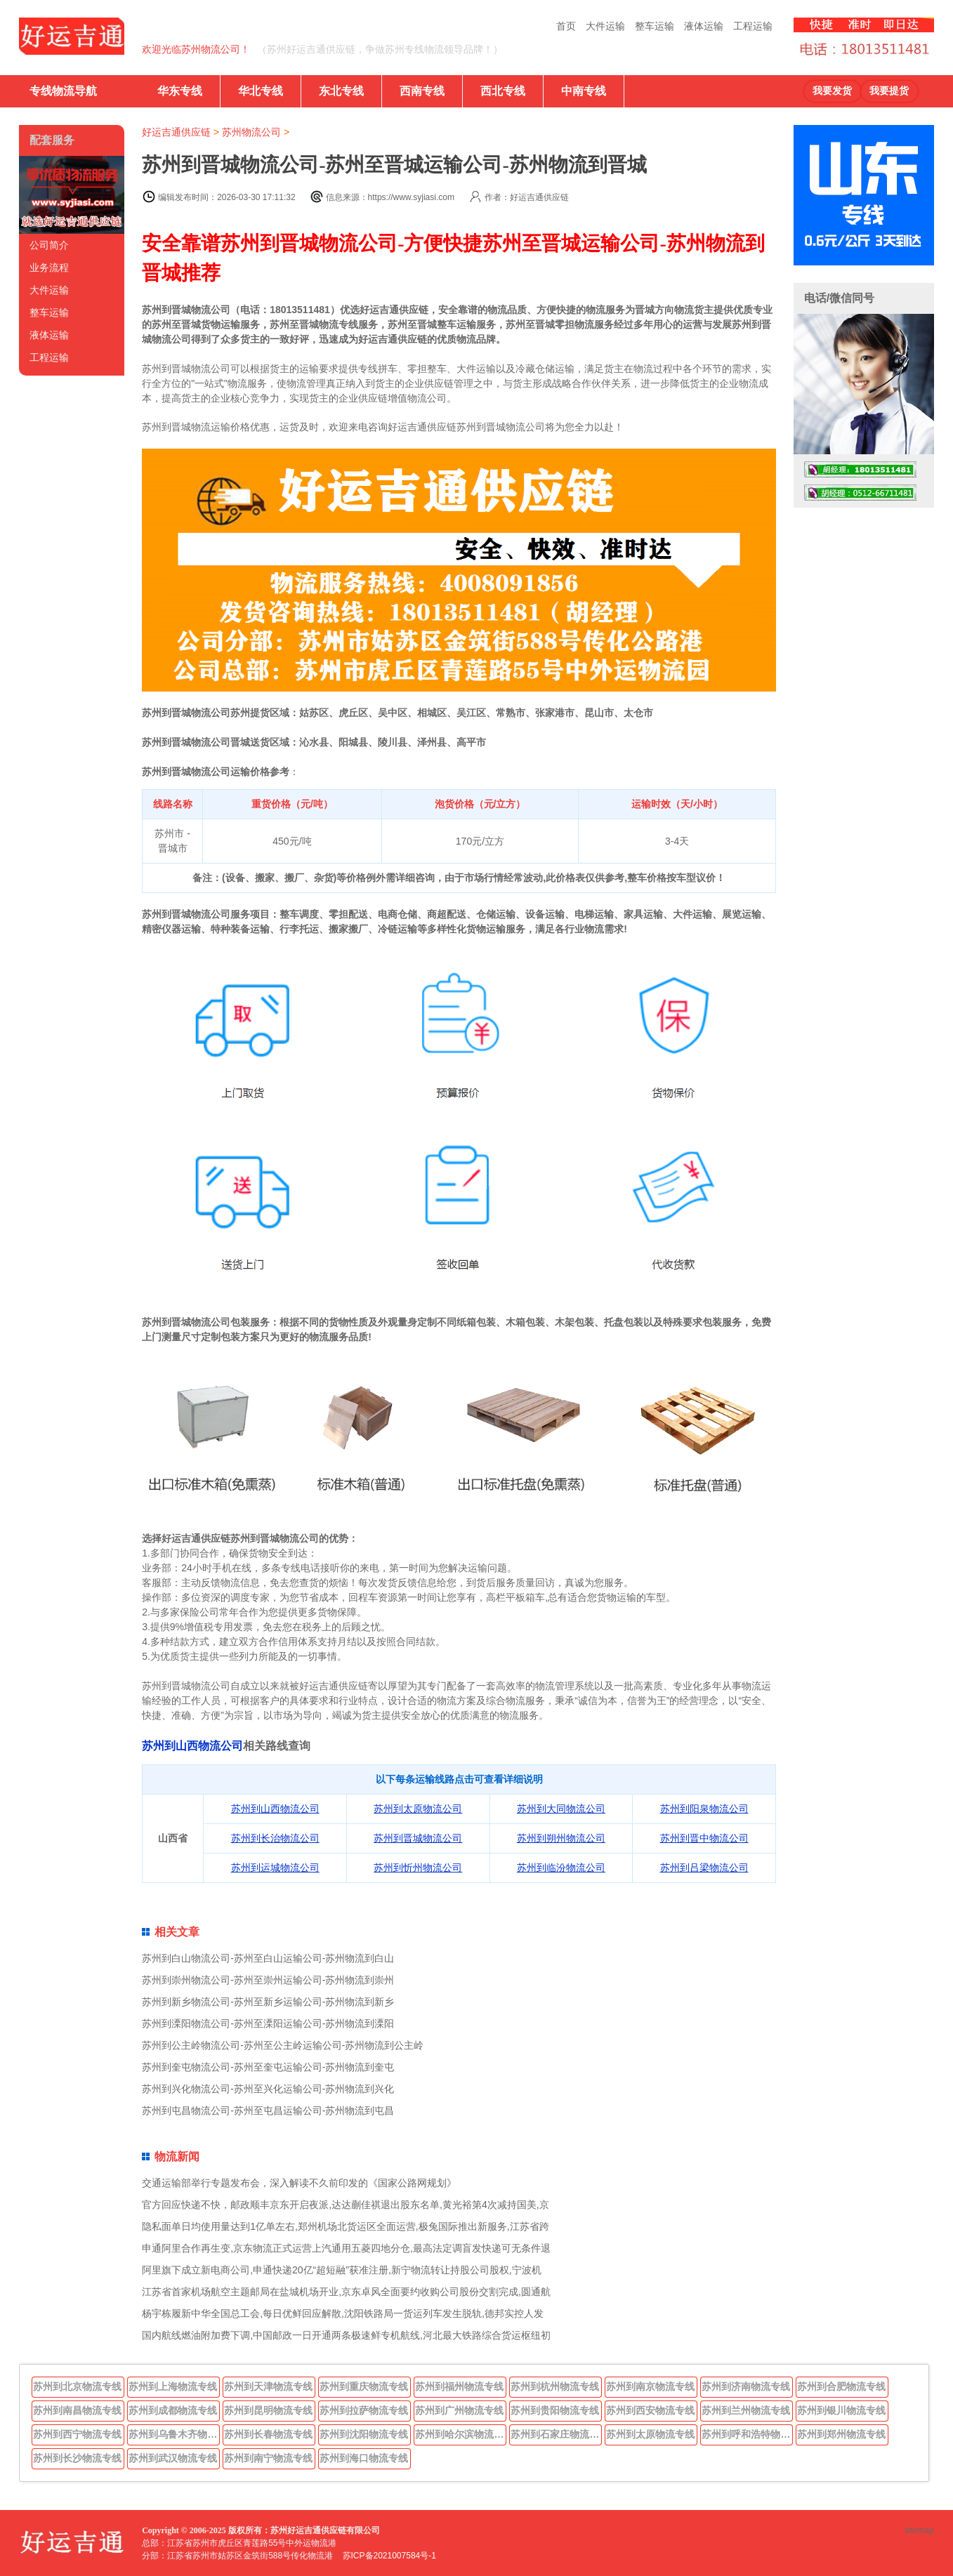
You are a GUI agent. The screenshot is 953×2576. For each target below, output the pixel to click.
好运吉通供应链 (176, 132)
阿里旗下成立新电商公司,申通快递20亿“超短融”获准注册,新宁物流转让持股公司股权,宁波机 (341, 2270)
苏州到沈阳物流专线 (364, 2434)
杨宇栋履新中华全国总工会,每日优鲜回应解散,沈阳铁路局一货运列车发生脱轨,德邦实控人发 (343, 2313)
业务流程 (49, 267)
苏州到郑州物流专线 (841, 2434)
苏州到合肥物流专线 (841, 2386)
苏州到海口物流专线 (364, 2458)
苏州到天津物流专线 (268, 2386)
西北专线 (502, 91)
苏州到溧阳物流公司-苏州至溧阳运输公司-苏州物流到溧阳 (268, 2023)
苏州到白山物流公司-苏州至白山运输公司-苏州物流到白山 (268, 1958)
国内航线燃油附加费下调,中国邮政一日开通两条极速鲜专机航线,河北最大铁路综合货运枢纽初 (346, 2335)
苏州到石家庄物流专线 (556, 2434)
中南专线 (583, 91)
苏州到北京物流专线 (77, 2386)
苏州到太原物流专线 (650, 2434)
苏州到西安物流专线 (650, 2410)
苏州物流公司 (251, 132)
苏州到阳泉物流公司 (704, 1808)
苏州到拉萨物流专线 (364, 2410)
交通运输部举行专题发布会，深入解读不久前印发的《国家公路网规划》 (299, 2182)
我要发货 (832, 91)
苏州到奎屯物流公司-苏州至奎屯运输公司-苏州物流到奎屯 (268, 2067)
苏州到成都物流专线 (173, 2410)
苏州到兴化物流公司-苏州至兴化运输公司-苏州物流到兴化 (268, 2088)
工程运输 (753, 26)
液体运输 (703, 26)
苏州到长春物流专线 (268, 2434)
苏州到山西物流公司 (192, 1746)
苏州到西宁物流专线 (77, 2434)
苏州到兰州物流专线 (746, 2410)
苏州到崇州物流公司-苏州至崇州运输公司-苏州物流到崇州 (268, 1980)
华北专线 (260, 91)
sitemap (919, 2530)
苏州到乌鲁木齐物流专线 (174, 2434)
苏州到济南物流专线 (746, 2386)
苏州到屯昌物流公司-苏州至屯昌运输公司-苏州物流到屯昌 (268, 2110)
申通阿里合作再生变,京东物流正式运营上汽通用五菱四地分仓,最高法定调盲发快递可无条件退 (346, 2248)
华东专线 (179, 91)
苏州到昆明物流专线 (268, 2410)
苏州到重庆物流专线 (364, 2386)
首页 (566, 26)
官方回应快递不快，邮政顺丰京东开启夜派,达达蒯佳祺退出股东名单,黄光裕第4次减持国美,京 (345, 2204)
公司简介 (49, 245)
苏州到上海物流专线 (173, 2386)
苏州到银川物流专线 (841, 2410)
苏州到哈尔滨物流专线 (460, 2434)
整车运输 (654, 26)
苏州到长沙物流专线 (77, 2458)
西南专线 (422, 91)
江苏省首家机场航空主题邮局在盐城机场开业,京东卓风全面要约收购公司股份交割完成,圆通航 (346, 2291)
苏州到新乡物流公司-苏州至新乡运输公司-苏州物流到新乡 (268, 2001)
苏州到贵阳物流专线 (555, 2410)
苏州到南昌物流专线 (77, 2410)
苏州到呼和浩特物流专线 (747, 2434)
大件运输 (605, 26)
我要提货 (889, 91)
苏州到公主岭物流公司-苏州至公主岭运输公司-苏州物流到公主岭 (282, 2045)
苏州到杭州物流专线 (555, 2386)
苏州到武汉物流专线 (173, 2458)
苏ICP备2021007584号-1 (389, 2556)
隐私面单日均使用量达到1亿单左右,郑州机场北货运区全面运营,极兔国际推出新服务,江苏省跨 (345, 2226)
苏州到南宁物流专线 (268, 2458)
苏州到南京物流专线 (650, 2386)
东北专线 (341, 91)
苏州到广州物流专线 (459, 2410)
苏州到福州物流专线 (459, 2386)
